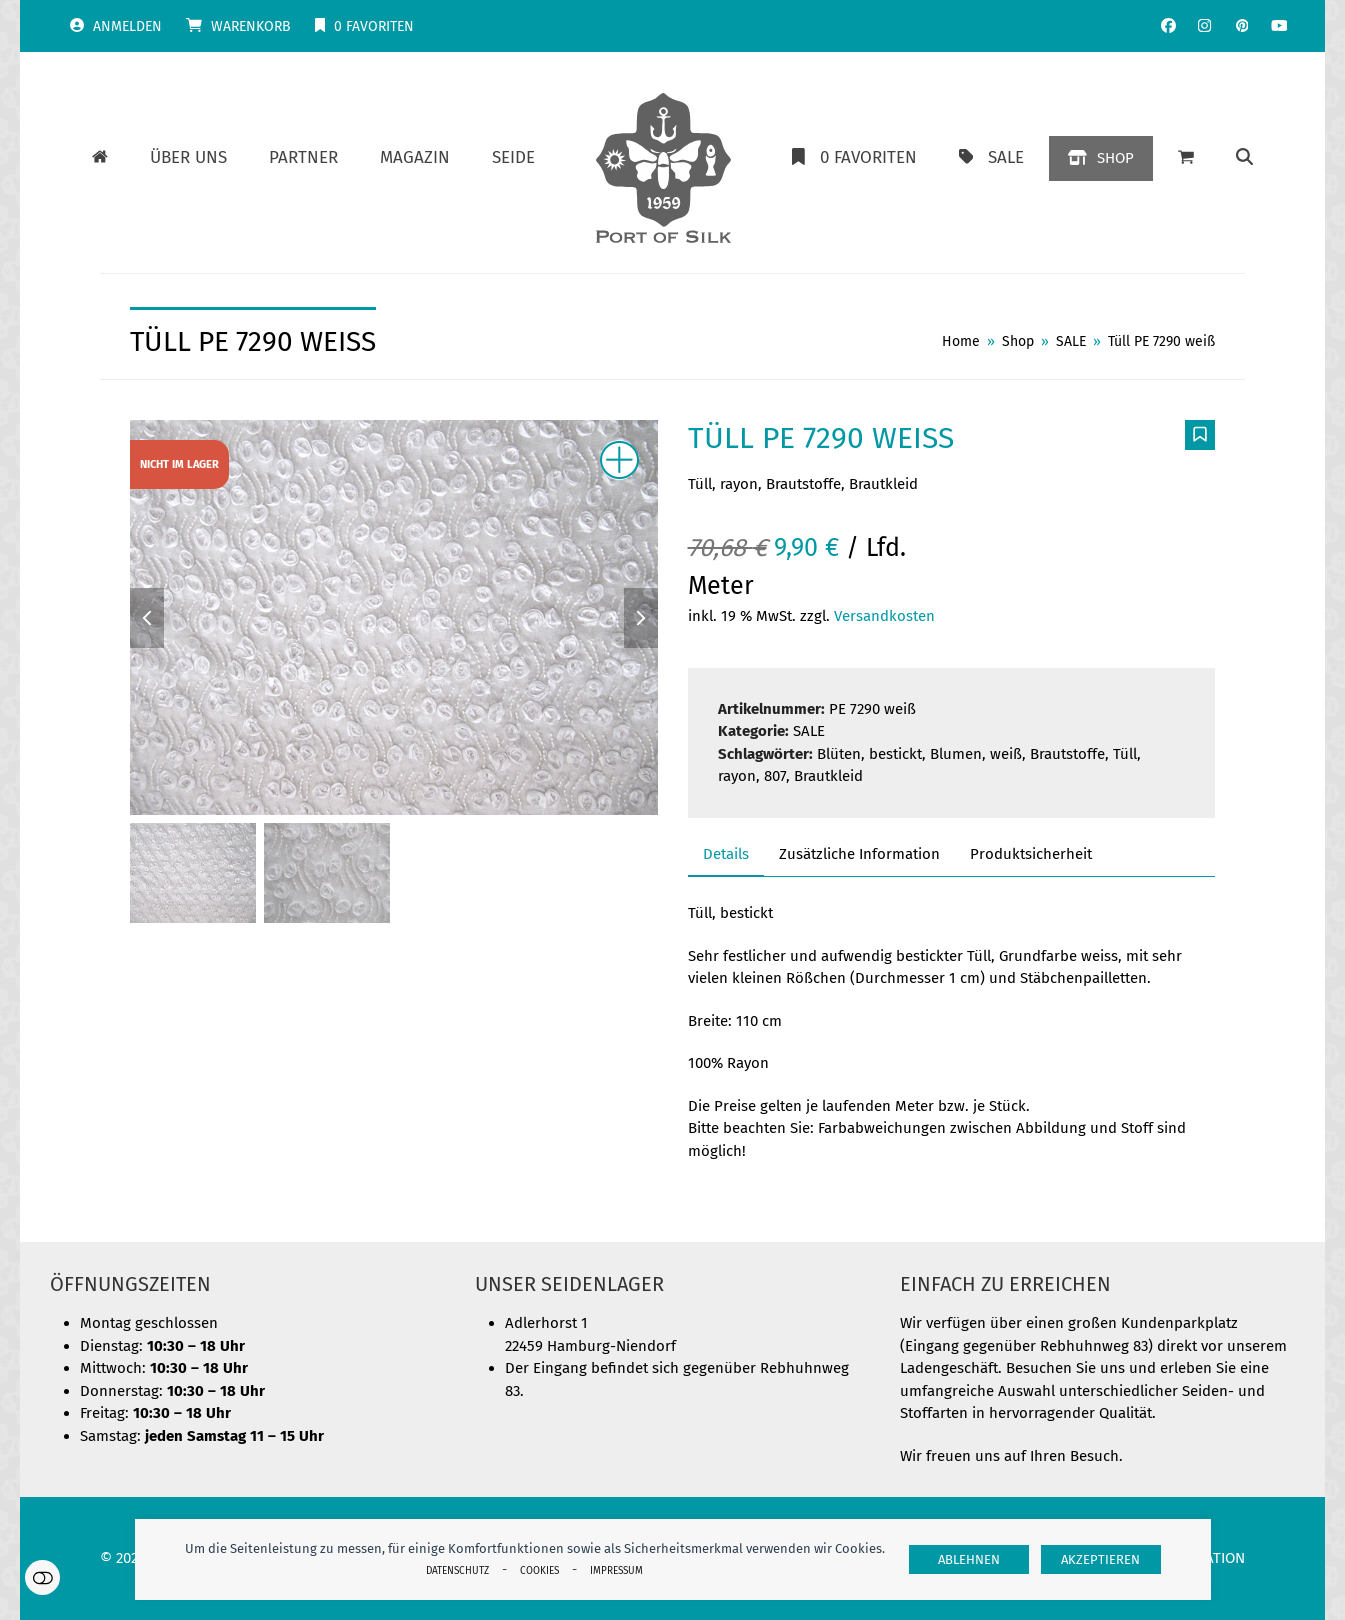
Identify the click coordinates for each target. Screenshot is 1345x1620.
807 (775, 776)
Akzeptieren (1100, 1559)
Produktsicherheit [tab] (1031, 854)
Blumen (956, 754)
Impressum (616, 1570)
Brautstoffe (1067, 754)
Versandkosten (884, 616)
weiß (1006, 754)
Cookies (539, 1570)
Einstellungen (42, 1577)
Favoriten (374, 26)
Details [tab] (726, 854)
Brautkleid (828, 776)
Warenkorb (251, 26)
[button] (1186, 158)
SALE (809, 731)
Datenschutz (457, 1570)
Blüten (839, 754)
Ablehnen (969, 1559)
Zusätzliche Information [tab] (859, 854)
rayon (737, 776)
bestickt (895, 754)
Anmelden (127, 26)
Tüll (1125, 754)
